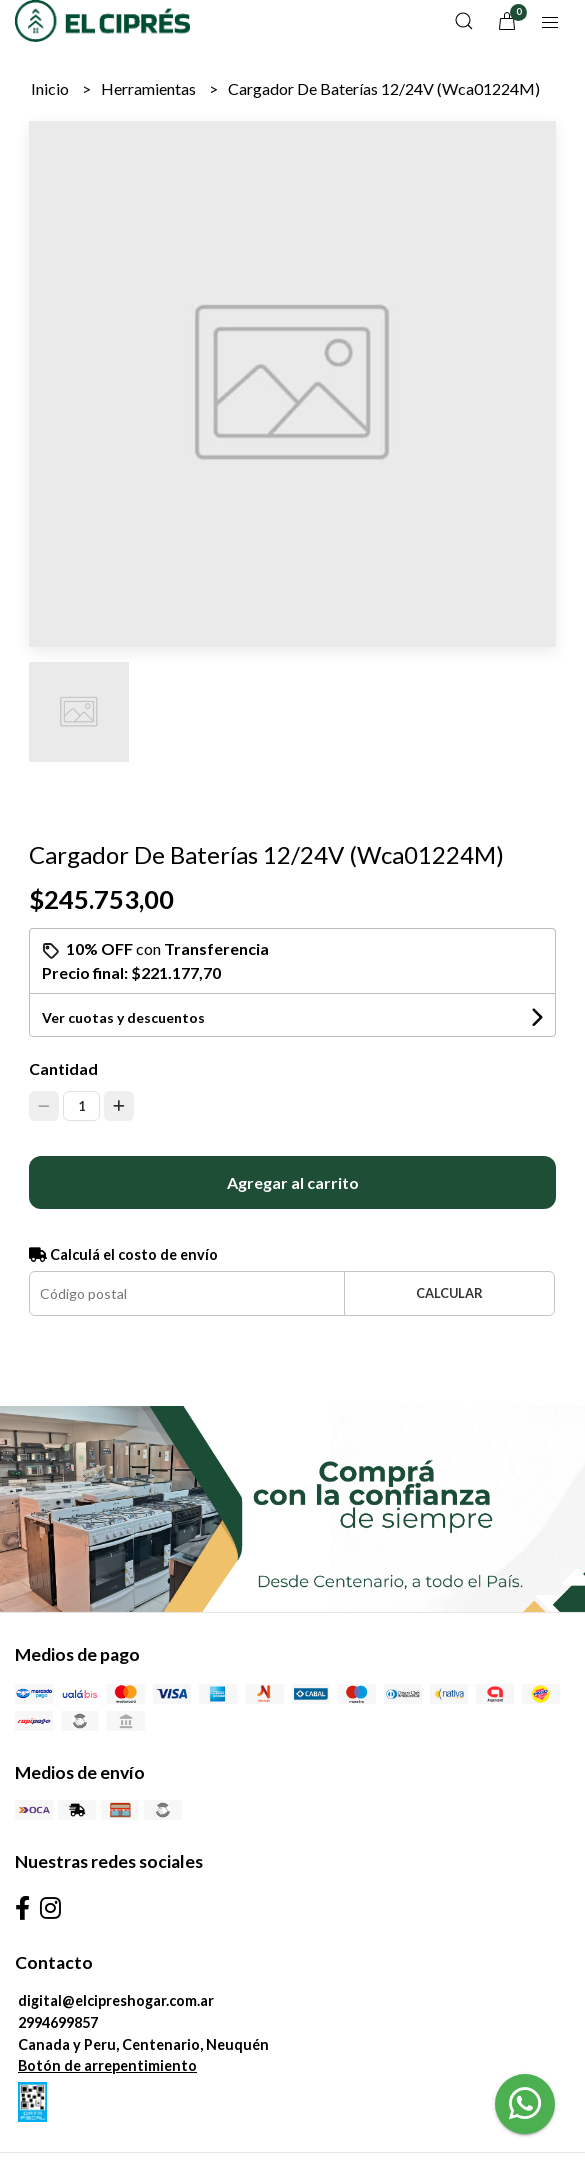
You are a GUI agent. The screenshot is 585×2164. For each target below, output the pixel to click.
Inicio (51, 88)
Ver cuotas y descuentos (123, 1017)
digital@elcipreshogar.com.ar (116, 2000)
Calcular (449, 1293)
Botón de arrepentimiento (107, 2065)
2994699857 (58, 2022)
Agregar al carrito (293, 1182)
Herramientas (150, 88)
